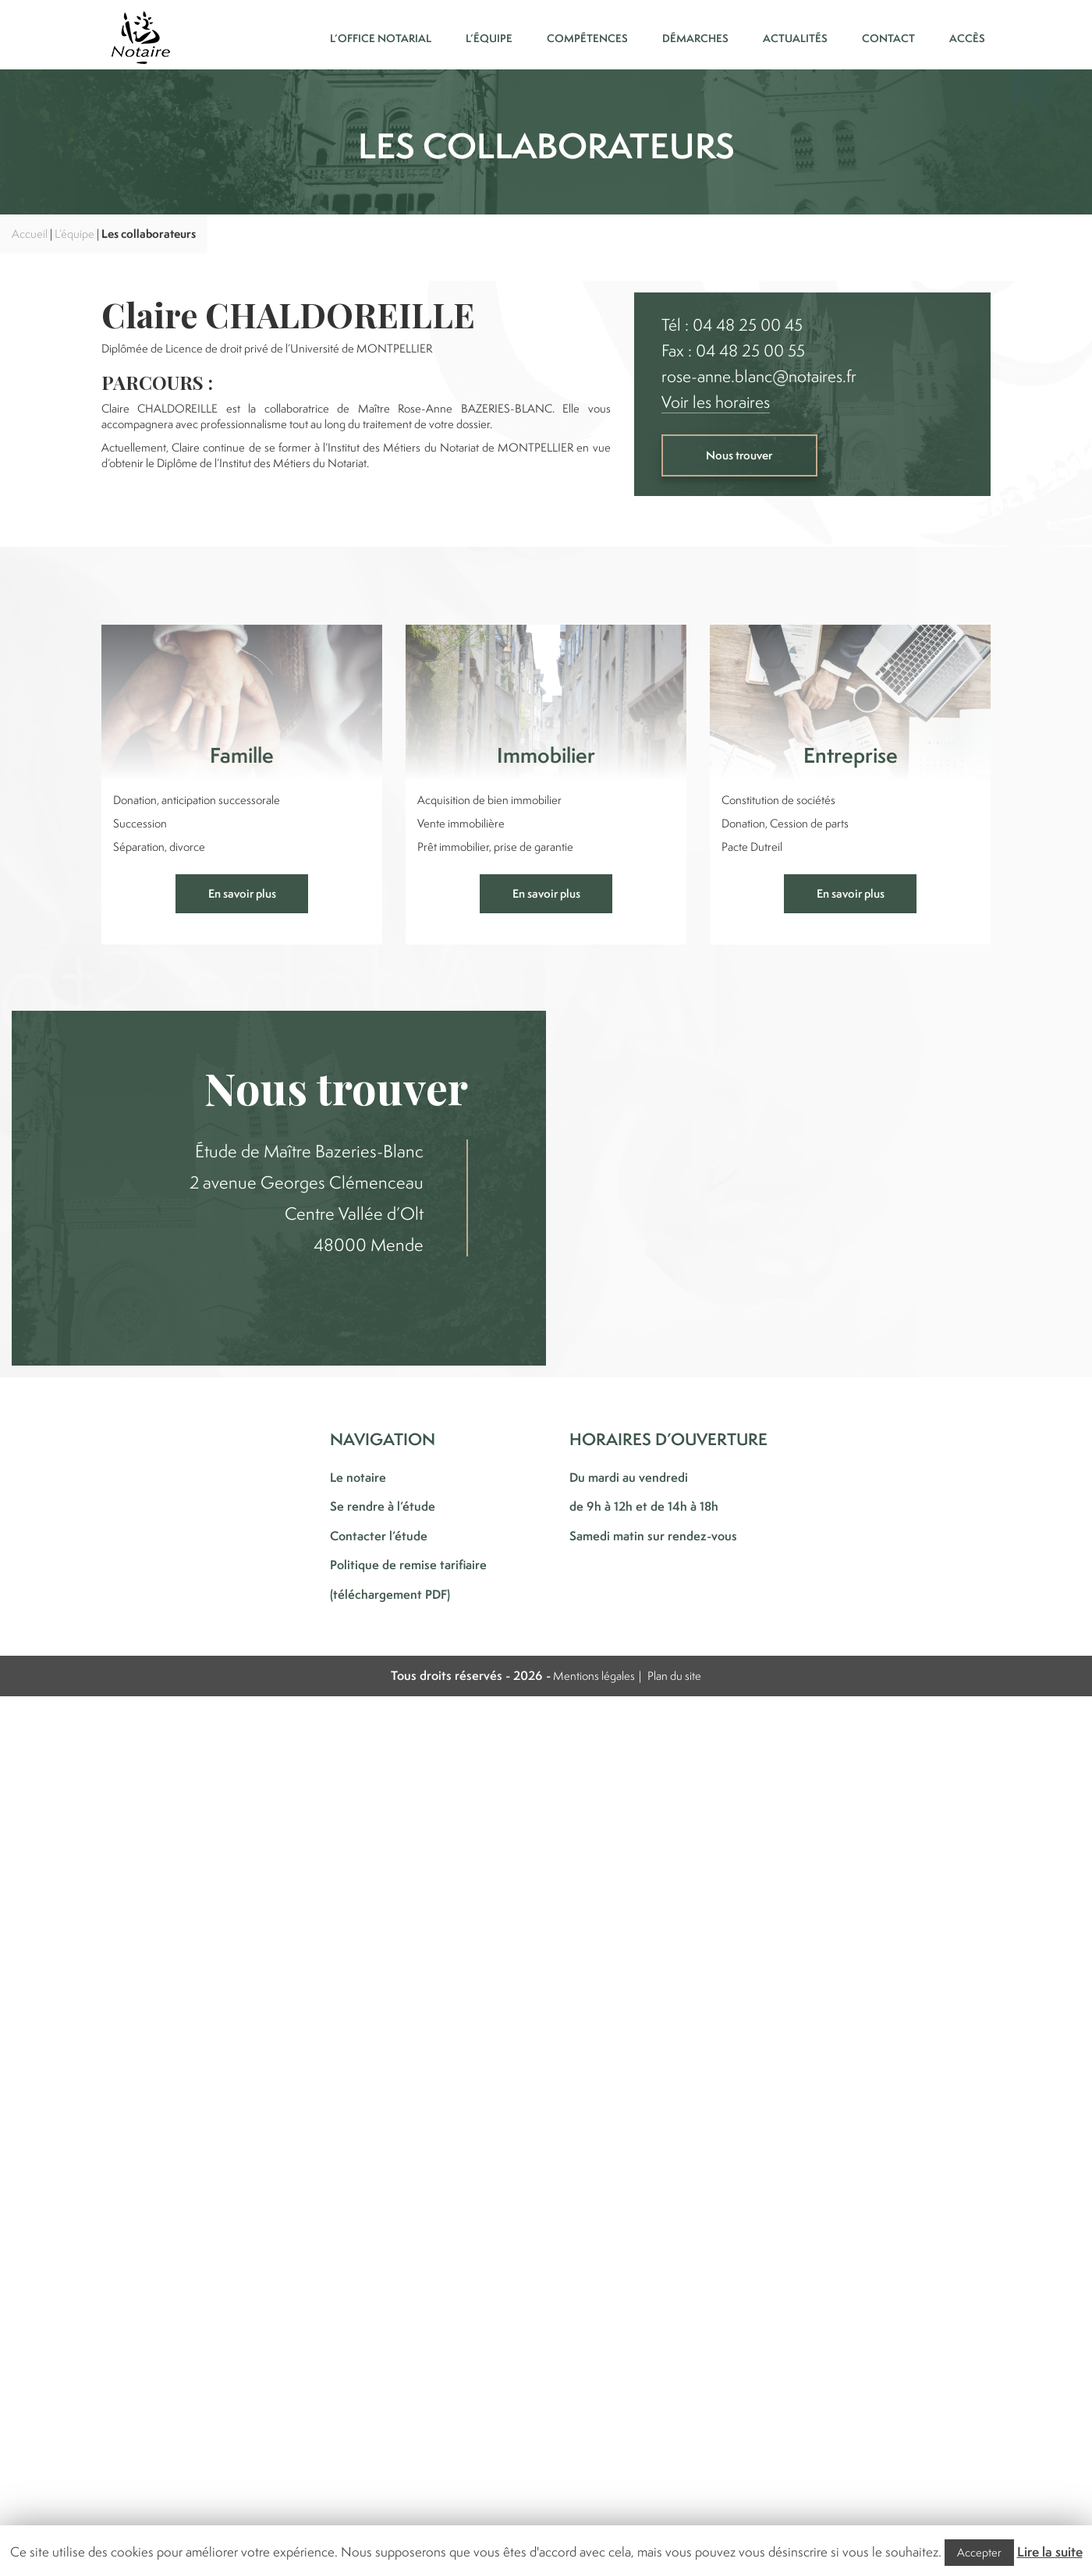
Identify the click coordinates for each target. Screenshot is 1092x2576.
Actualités (795, 38)
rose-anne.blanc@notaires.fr (758, 376)
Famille (242, 755)
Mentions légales (594, 1675)
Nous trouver (739, 455)
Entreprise (850, 755)
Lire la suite (1050, 2551)
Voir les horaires (715, 402)
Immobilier (546, 755)
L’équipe (489, 38)
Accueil (30, 233)
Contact (888, 38)
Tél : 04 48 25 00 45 (732, 325)
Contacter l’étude (378, 1535)
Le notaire (358, 1477)
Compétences (587, 38)
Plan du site (674, 1675)
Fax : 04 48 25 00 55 (733, 350)
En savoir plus (242, 893)
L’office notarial (380, 38)
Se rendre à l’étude (382, 1506)
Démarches (695, 38)
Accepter (979, 2552)
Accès (967, 38)
